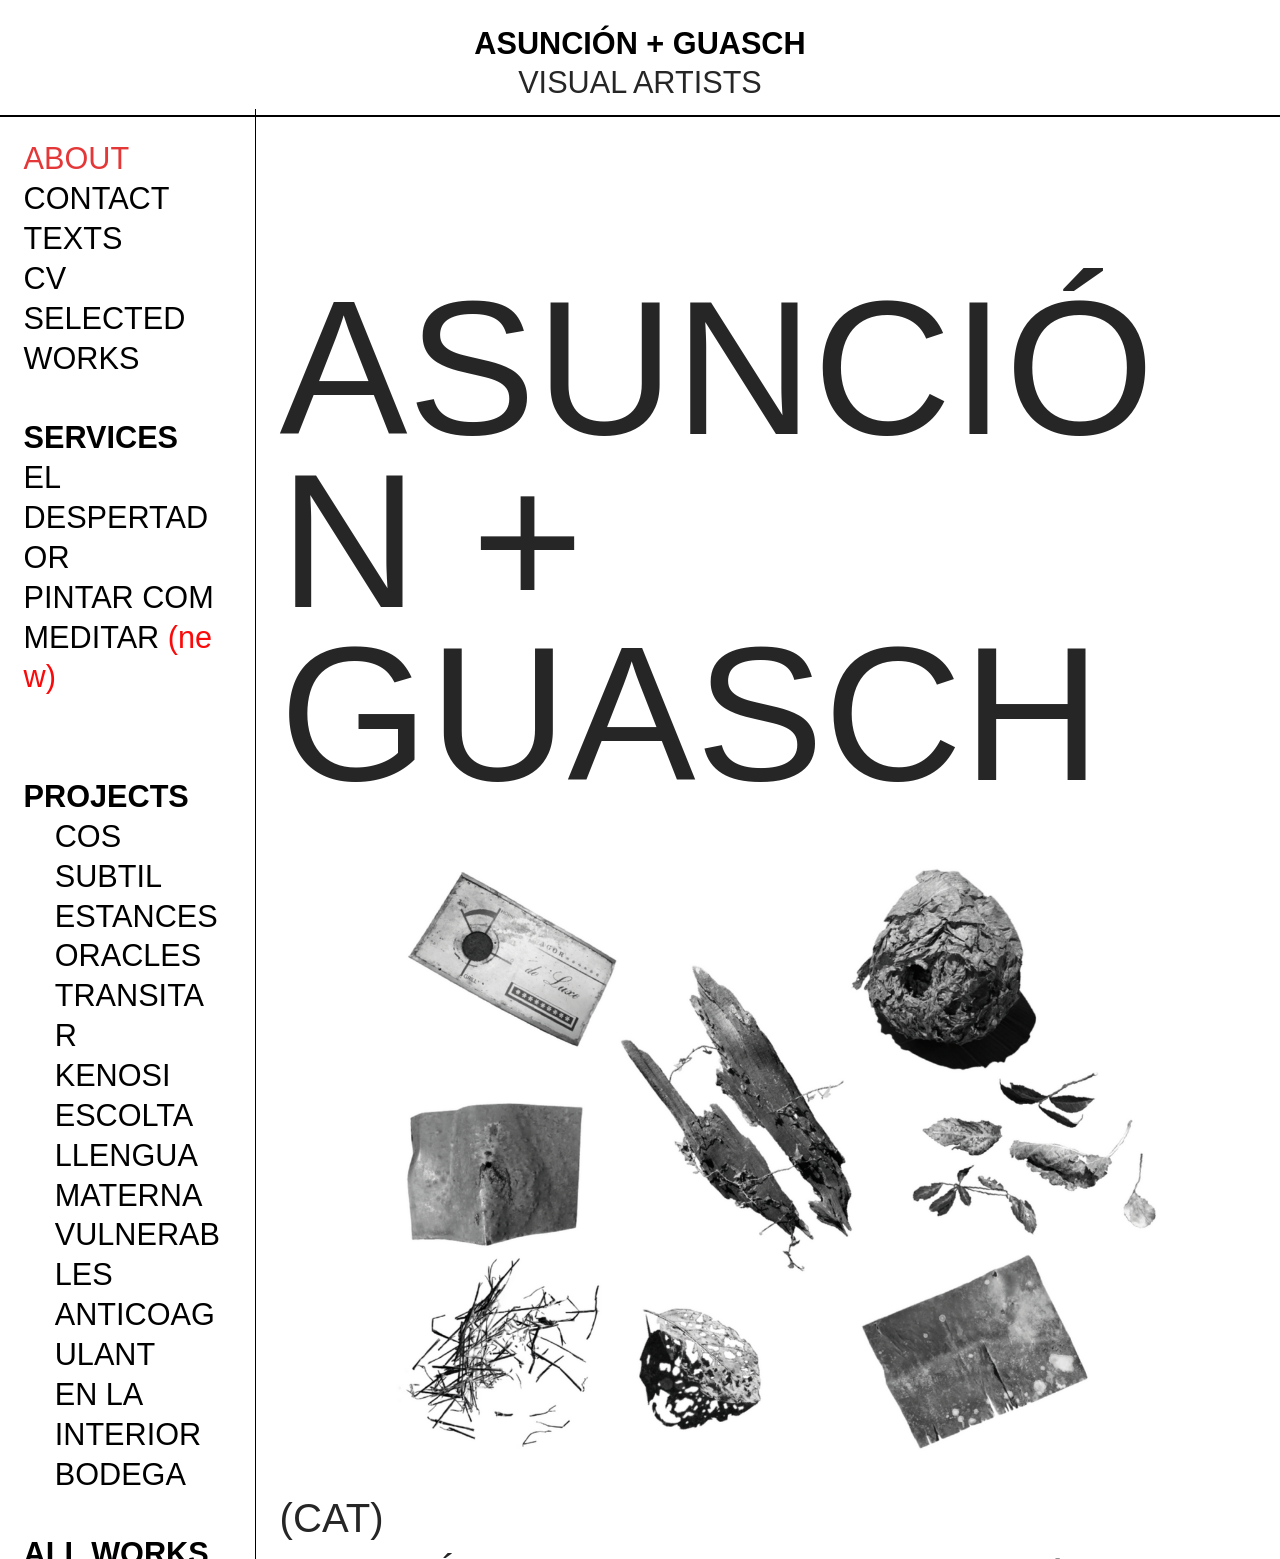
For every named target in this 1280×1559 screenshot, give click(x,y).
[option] (768, 1157)
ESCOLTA (124, 1115)
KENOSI (113, 1075)
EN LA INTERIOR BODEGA (128, 1434)
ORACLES (128, 955)
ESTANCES (136, 916)
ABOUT (77, 158)
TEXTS (73, 238)
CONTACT (97, 198)
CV (45, 278)
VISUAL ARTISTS (640, 82)
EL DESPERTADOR (116, 517)
